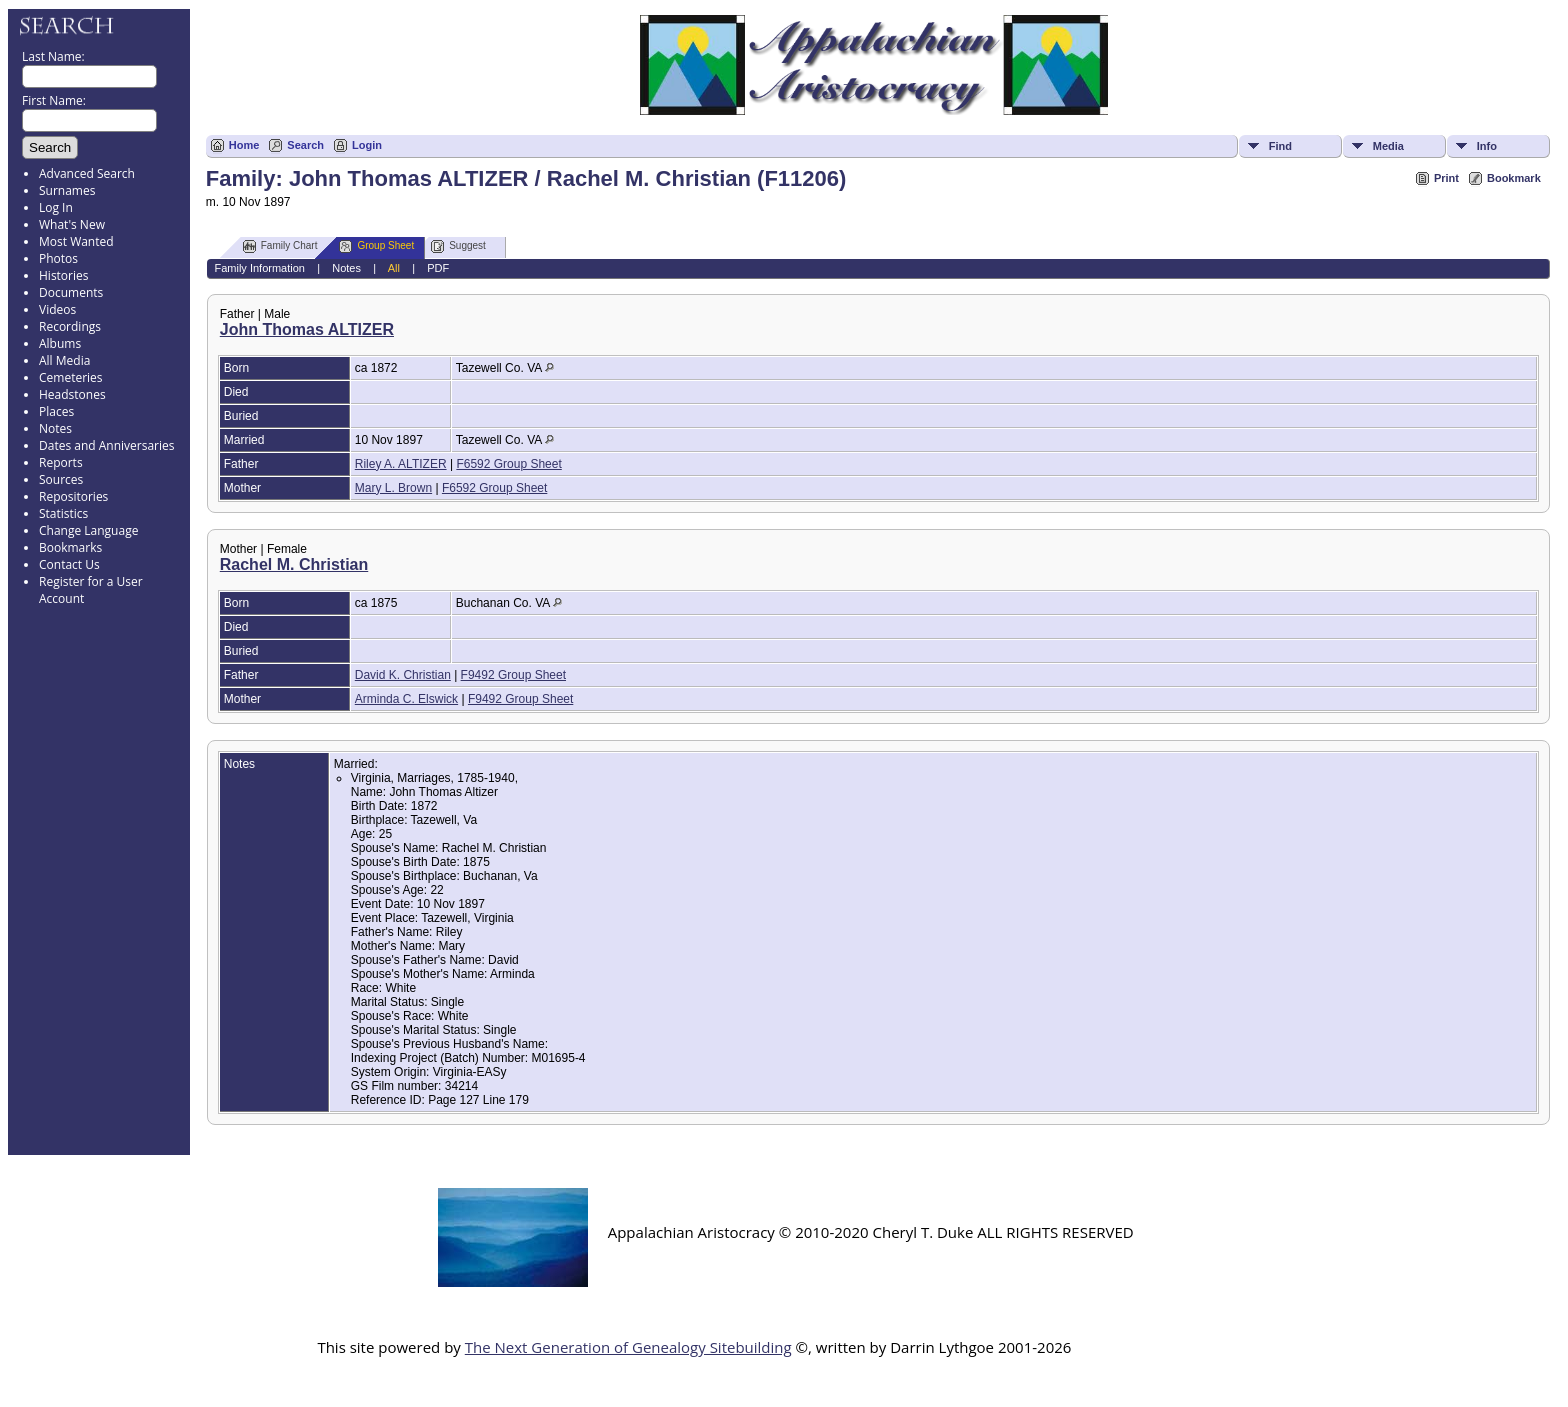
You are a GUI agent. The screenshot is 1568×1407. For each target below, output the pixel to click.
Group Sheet (376, 246)
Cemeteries (71, 377)
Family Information (259, 268)
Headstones (72, 394)
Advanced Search (87, 173)
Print (1446, 178)
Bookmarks (70, 547)
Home (244, 145)
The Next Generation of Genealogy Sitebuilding (628, 1347)
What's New (72, 224)
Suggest (458, 246)
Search (305, 145)
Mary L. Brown (393, 488)
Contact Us (69, 564)
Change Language (88, 530)
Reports (61, 462)
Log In (56, 207)
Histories (63, 275)
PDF (438, 268)
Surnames (67, 190)
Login (367, 145)
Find (1280, 146)
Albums (60, 343)
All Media (64, 360)
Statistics (63, 513)
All (394, 268)
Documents (71, 292)
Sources (61, 479)
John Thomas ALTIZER (307, 329)
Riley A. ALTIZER (401, 464)
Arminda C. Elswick (406, 699)
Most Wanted (76, 241)
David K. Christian (403, 675)
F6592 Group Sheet (508, 464)
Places (56, 411)
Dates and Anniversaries (106, 445)
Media (1388, 146)
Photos (58, 258)
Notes (55, 428)
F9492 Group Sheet (513, 675)
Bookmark (1514, 178)
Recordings (70, 326)
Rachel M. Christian (294, 564)
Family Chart (280, 246)
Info (1487, 146)
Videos (57, 309)
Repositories (73, 496)
